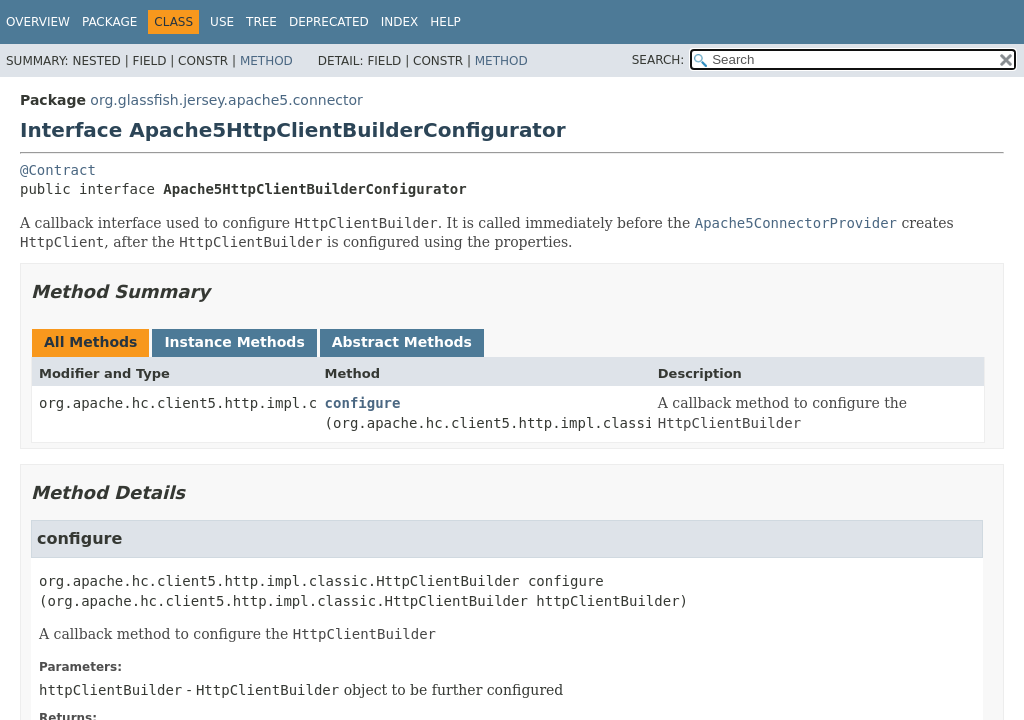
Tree (261, 22)
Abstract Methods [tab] (402, 342)
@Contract (58, 170)
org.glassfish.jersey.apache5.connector (226, 100)
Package (109, 22)
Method (266, 61)
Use (222, 22)
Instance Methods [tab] (234, 342)
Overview (38, 22)
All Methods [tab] (90, 342)
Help (445, 22)
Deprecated (329, 22)
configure (363, 403)
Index (400, 22)
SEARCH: (658, 60)
